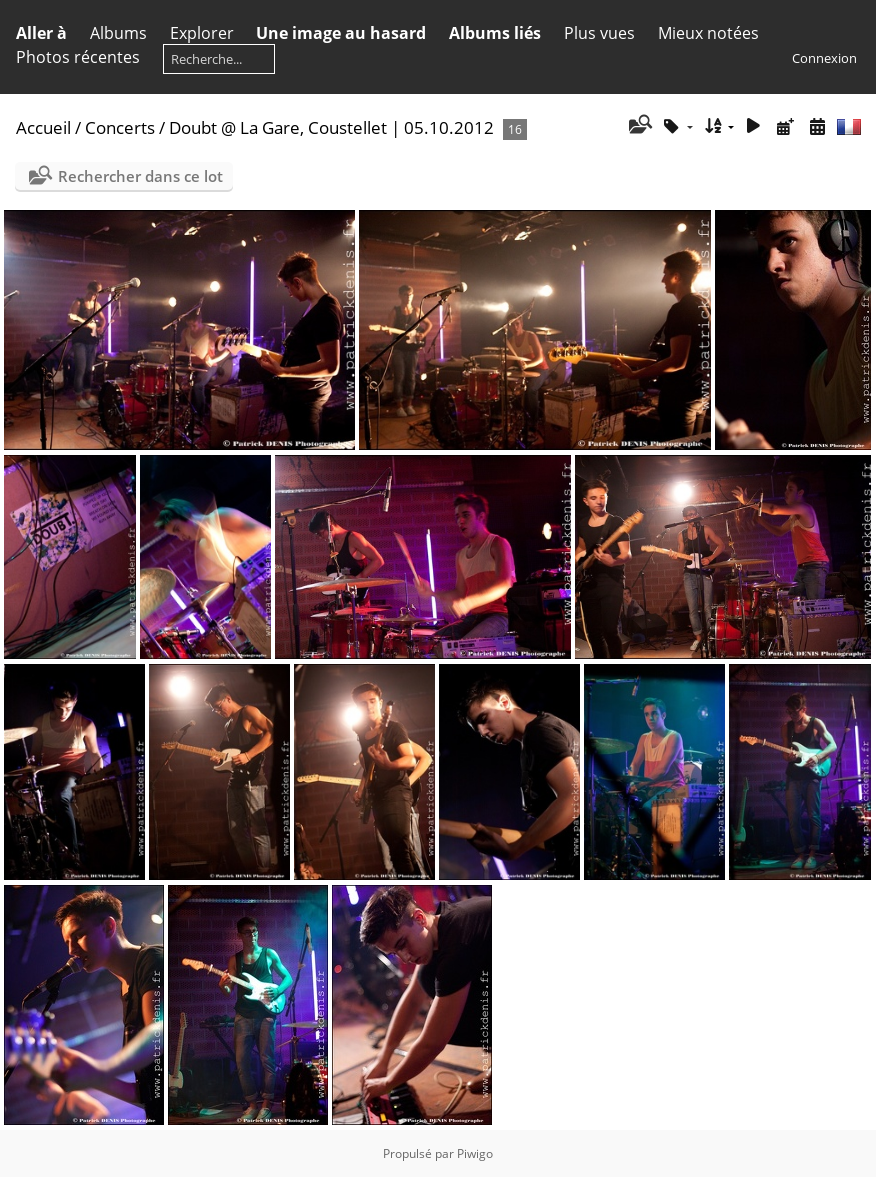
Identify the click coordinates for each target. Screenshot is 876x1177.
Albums (118, 33)
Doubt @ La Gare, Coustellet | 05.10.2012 (331, 127)
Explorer (202, 33)
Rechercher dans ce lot (140, 176)
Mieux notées (708, 33)
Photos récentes (78, 57)
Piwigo (475, 1153)
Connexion (824, 58)
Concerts (120, 127)
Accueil (43, 127)
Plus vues (599, 33)
